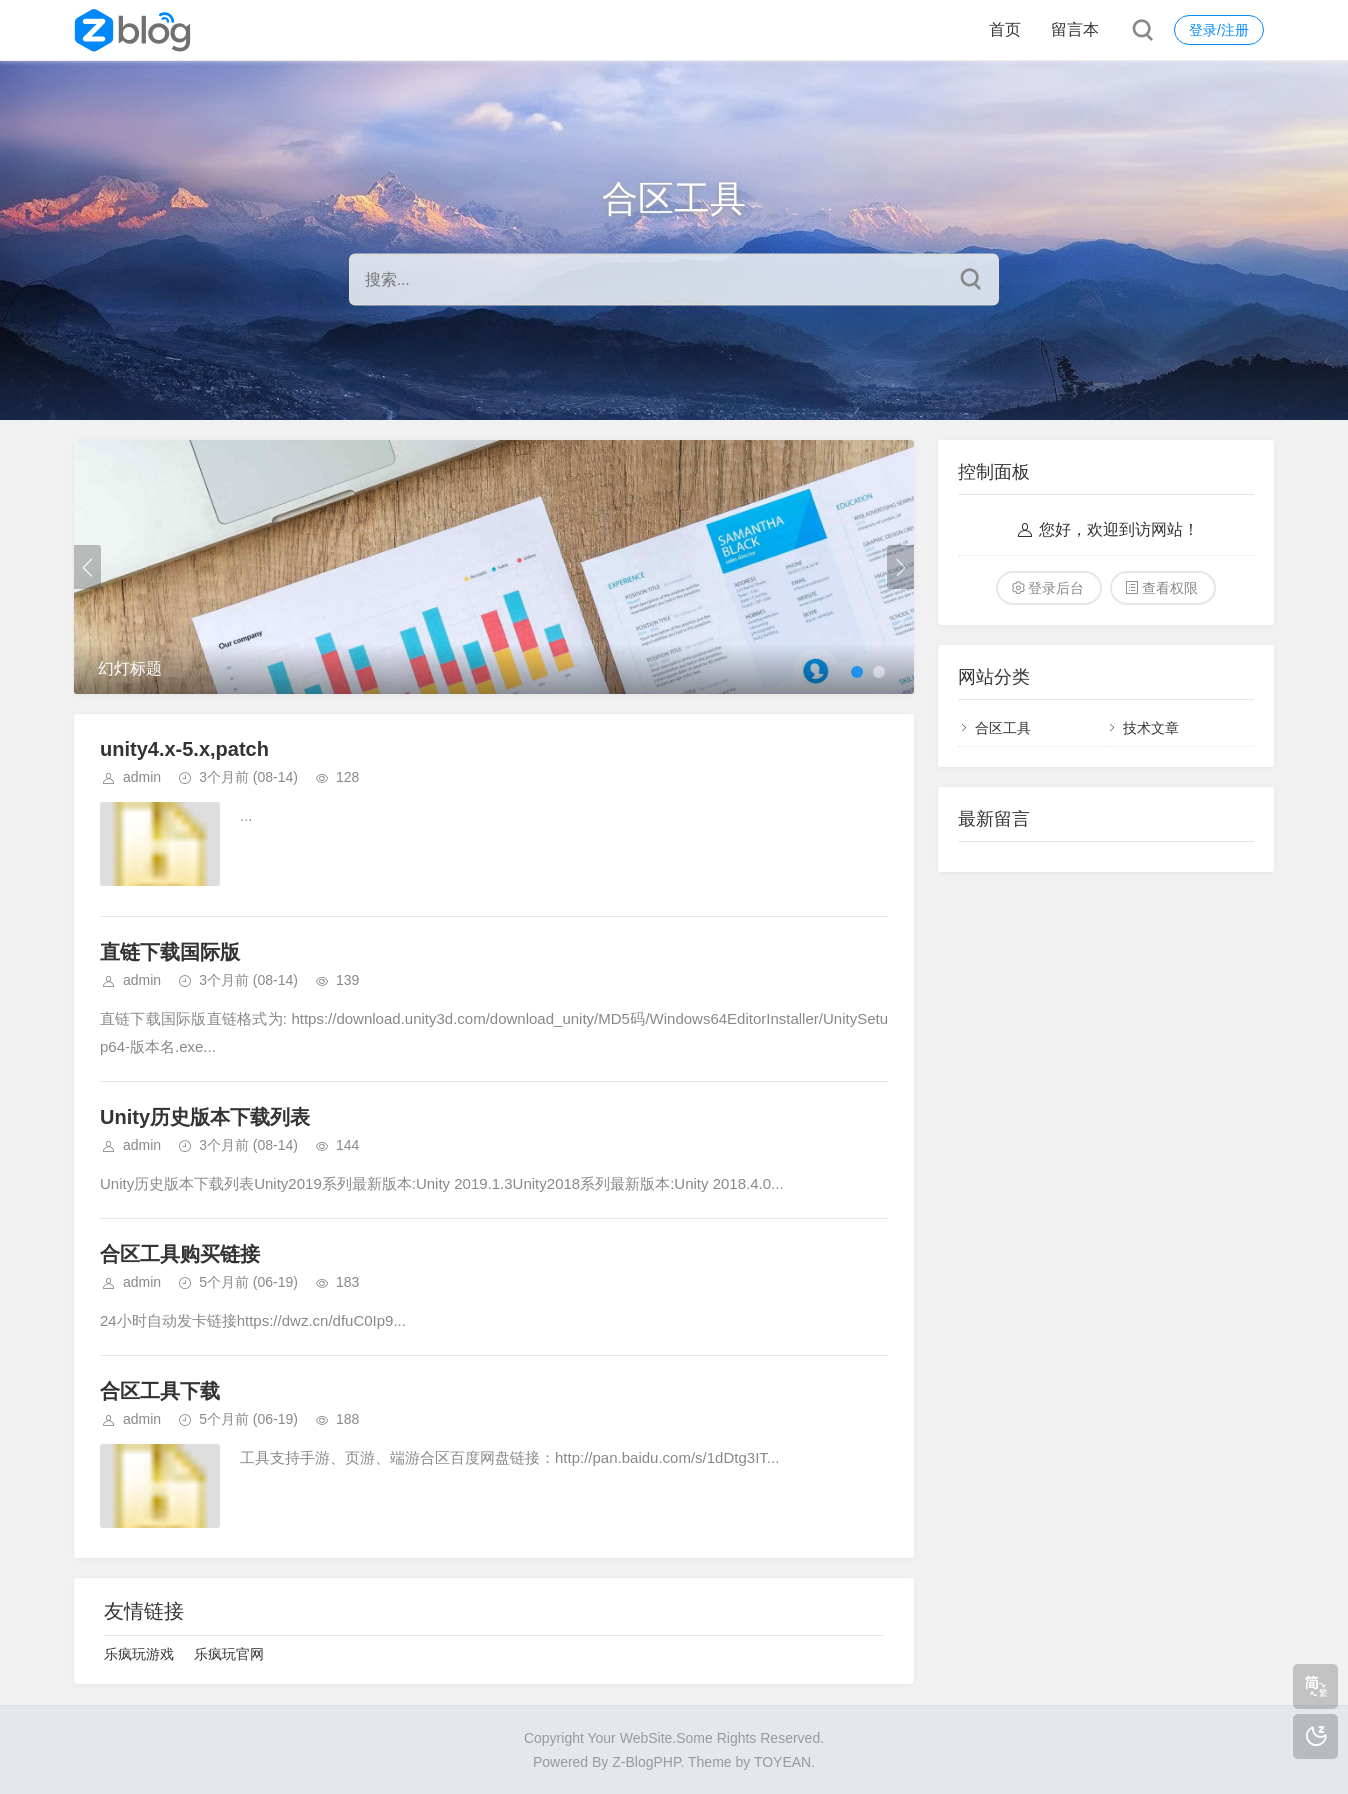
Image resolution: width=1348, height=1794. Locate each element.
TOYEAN (782, 1762)
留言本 (1075, 29)
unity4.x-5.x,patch (184, 749)
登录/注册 (1219, 30)
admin (142, 777)
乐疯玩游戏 (139, 1654)
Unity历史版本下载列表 (205, 1117)
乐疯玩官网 (229, 1654)
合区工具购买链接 (180, 1254)
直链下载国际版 (170, 952)
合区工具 (1003, 728)
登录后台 (1056, 588)
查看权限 (1170, 588)
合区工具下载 (160, 1391)
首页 (1005, 29)
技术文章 (1151, 728)
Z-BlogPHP (646, 1762)
